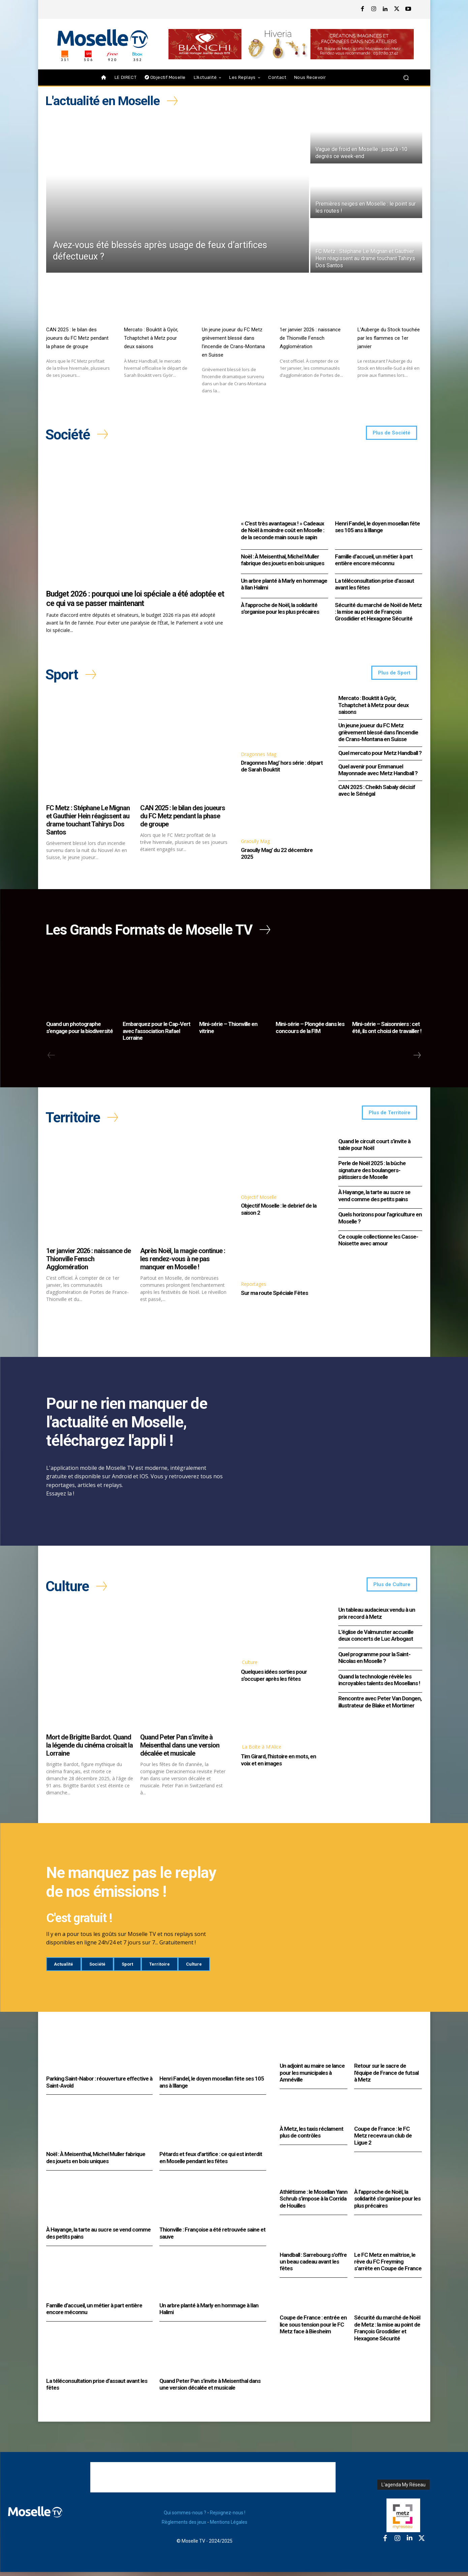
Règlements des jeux (184, 2526)
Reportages (253, 1287)
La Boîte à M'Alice (261, 1751)
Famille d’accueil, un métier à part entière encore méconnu (374, 561)
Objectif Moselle (259, 1200)
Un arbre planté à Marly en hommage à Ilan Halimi (284, 585)
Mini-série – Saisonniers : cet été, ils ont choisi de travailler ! (387, 1030)
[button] (406, 78)
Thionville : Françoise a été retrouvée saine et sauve (212, 2237)
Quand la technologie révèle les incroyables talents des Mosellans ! (379, 1684)
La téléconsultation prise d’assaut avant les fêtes (374, 585)
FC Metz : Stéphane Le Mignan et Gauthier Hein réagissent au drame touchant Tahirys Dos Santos (88, 822)
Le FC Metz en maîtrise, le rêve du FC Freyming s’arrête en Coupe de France (388, 2266)
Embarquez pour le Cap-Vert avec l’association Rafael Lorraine (156, 1033)
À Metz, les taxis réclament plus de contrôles (311, 2136)
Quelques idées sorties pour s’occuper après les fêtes (274, 1679)
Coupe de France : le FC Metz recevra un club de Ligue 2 (383, 2140)
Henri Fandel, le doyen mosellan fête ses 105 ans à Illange (377, 528)
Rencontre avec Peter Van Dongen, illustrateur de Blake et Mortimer (380, 1706)
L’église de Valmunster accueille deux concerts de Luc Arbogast (375, 1639)
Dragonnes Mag (258, 756)
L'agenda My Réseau (403, 2488)
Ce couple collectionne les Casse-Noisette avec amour (378, 1243)
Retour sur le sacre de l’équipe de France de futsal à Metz (386, 2077)
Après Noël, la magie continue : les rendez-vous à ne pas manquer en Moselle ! (182, 1262)
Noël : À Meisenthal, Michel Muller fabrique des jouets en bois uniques (282, 561)
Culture (249, 1666)
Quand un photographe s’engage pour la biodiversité (79, 1030)
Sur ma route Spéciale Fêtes (274, 1296)
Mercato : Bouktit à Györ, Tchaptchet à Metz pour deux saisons (151, 338)
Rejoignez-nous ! (227, 2516)
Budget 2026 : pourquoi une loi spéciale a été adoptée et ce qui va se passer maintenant (135, 599)
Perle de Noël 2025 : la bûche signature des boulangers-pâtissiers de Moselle (372, 1173)
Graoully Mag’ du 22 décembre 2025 (277, 855)
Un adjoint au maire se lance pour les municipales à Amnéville (312, 2077)
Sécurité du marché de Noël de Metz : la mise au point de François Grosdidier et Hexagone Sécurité (378, 612)
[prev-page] (51, 1058)
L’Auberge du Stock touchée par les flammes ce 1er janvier (388, 338)
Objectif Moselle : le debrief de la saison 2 (278, 1212)
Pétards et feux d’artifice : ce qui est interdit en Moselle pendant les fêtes (210, 2162)
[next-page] (416, 1058)
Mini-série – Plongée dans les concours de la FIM (310, 1030)
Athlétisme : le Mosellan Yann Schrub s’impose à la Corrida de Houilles (313, 2203)
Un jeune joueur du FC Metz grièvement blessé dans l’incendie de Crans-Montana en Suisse (378, 734)
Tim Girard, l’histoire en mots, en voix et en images (278, 1764)
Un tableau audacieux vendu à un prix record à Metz (376, 1617)
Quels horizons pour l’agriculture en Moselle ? (380, 1221)
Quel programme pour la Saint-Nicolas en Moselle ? (374, 1662)
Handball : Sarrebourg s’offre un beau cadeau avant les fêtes (313, 2266)
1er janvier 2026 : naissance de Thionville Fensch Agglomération (310, 338)
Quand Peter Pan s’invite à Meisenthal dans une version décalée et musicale (179, 1749)
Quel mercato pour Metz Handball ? (380, 754)
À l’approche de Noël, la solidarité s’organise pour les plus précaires (280, 609)
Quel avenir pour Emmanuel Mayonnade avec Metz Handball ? (377, 771)
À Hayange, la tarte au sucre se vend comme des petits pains (374, 1199)
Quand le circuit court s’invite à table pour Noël (374, 1148)
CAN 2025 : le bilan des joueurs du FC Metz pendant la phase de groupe (77, 338)
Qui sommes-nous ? (185, 2516)
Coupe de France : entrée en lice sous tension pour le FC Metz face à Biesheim (313, 2329)
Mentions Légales (228, 2526)
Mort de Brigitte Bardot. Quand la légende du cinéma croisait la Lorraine (89, 1749)
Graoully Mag (255, 843)
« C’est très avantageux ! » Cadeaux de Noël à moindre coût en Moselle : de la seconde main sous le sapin (282, 531)
